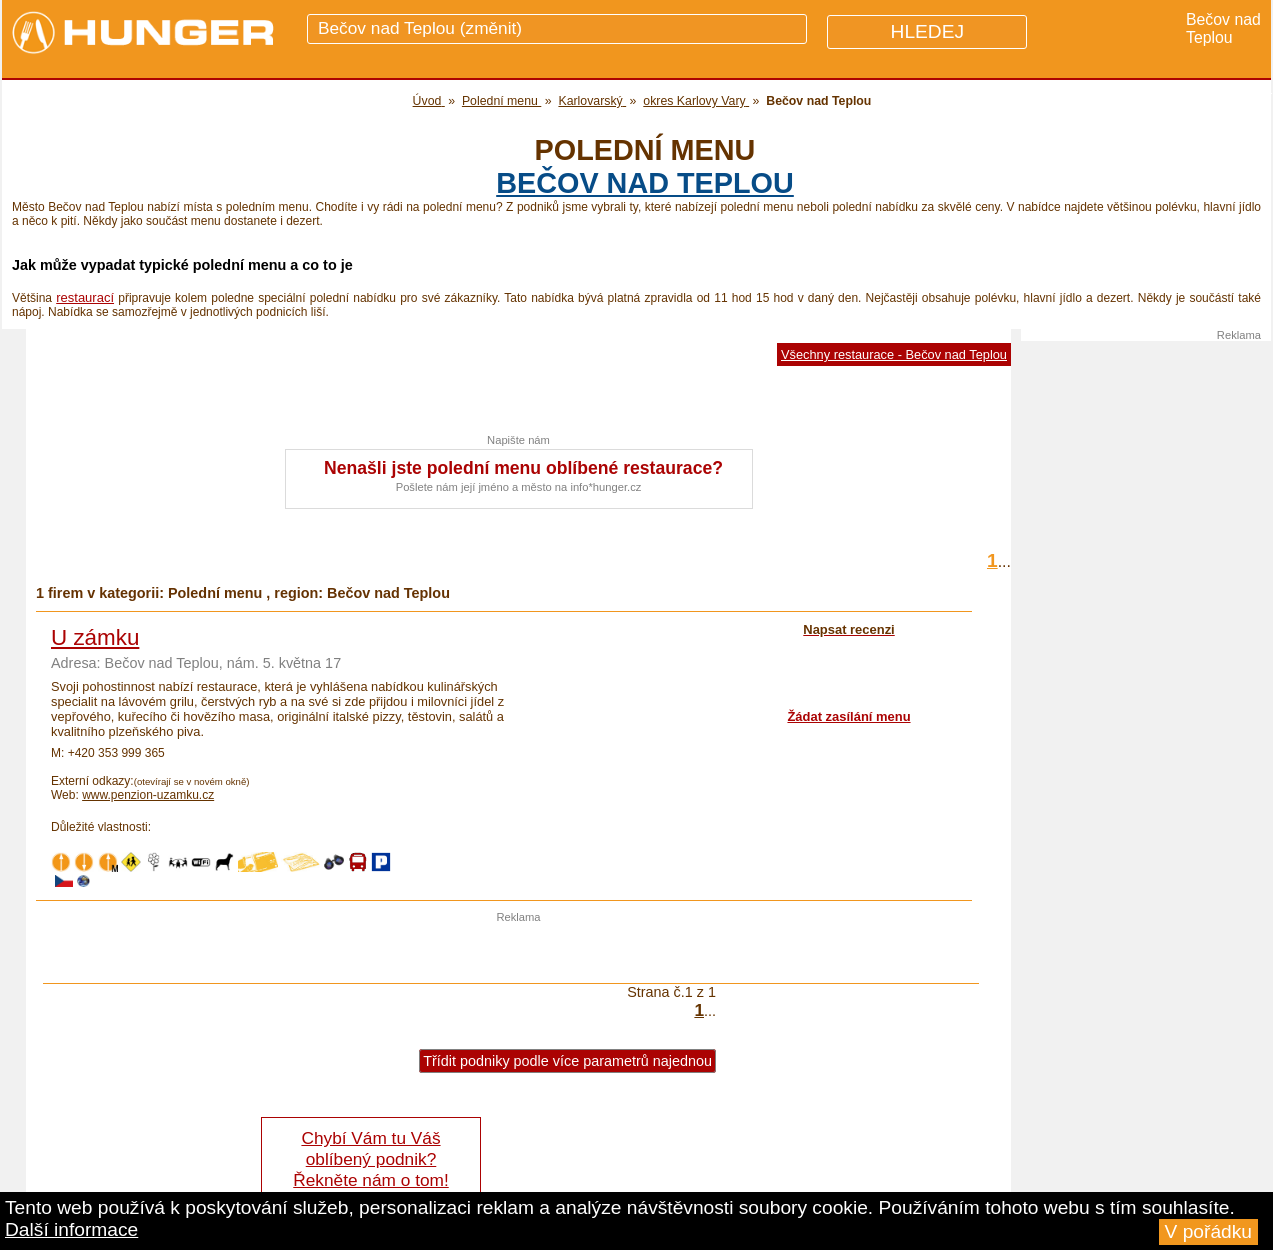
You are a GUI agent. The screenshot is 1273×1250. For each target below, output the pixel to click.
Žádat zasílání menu (848, 716)
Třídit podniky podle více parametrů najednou (567, 1061)
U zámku (95, 637)
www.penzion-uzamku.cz (148, 795)
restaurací (85, 297)
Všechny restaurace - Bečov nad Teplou (894, 354)
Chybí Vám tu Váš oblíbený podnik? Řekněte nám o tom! (370, 1159)
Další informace (71, 1229)
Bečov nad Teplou (645, 183)
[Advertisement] (519, 953)
